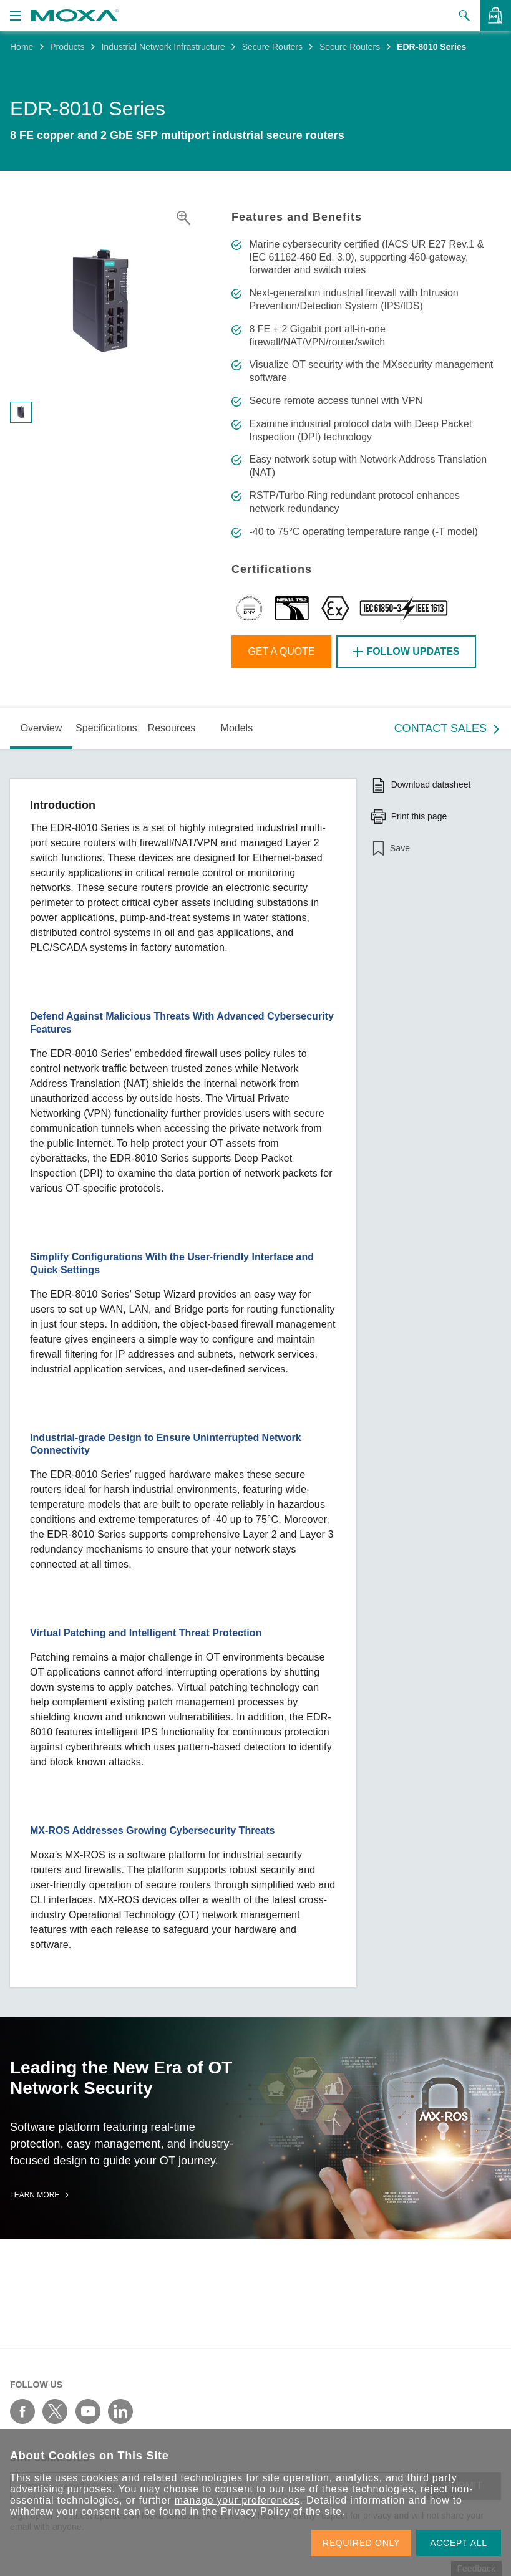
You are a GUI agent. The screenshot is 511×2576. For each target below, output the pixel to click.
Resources (171, 728)
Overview (41, 728)
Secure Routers (272, 47)
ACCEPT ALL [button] (458, 2543)
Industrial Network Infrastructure (163, 47)
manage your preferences (237, 2500)
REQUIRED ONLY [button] (361, 2543)
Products (67, 47)
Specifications (106, 728)
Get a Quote (281, 651)
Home (21, 47)
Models (237, 728)
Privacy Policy (255, 2511)
